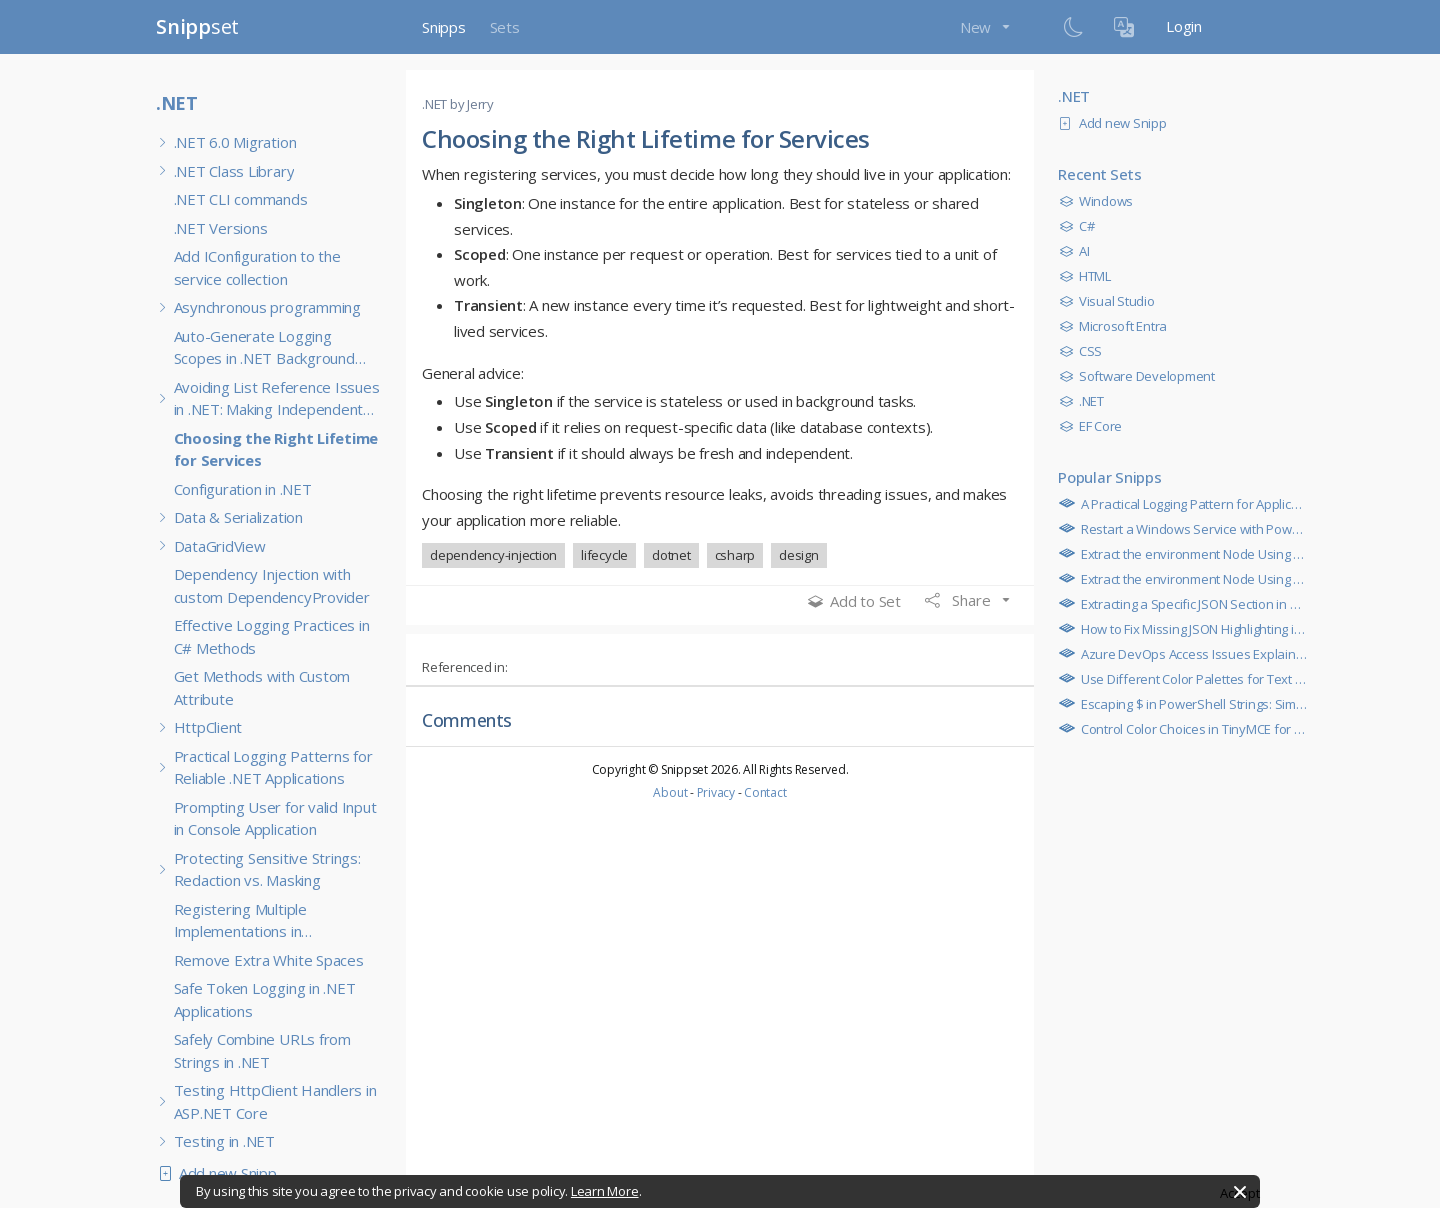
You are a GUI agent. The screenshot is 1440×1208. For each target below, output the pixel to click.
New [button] (977, 27)
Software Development (1142, 376)
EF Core (1095, 426)
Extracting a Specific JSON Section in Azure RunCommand (1240, 604)
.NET (177, 103)
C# (1081, 226)
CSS (1085, 351)
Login (1184, 26)
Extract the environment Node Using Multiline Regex (1225, 554)
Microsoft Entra (1118, 326)
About (670, 792)
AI (1079, 251)
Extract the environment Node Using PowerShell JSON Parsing (1254, 579)
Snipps (444, 27)
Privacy (716, 792)
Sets (505, 27)
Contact (765, 792)
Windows (1101, 201)
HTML (1090, 276)
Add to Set (854, 601)
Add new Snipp (222, 1173)
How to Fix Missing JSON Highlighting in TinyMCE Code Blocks (1248, 629)
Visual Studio (1112, 301)
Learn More (605, 1191)
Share (960, 600)
